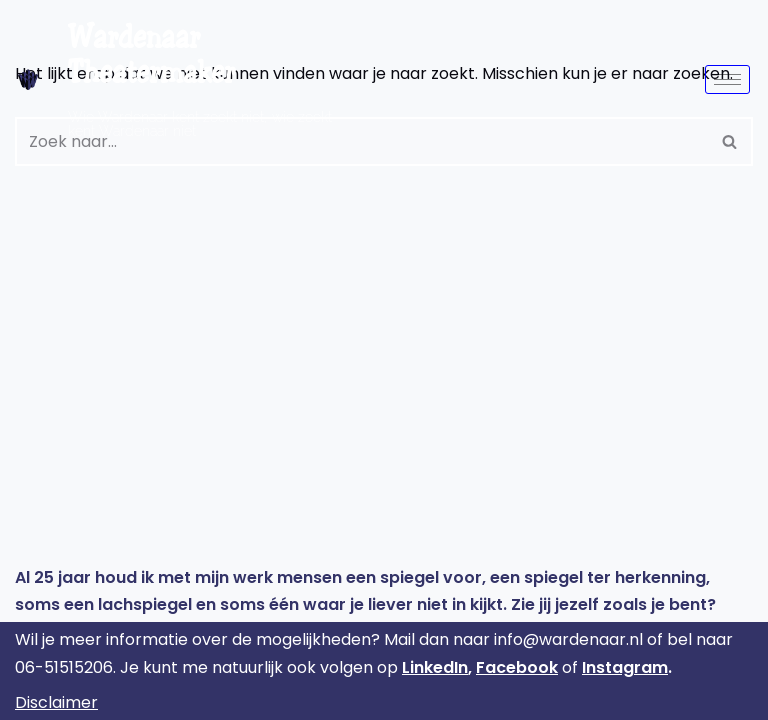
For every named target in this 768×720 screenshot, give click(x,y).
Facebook (517, 667)
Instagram (625, 667)
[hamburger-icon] (727, 79)
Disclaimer (56, 702)
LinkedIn (435, 667)
